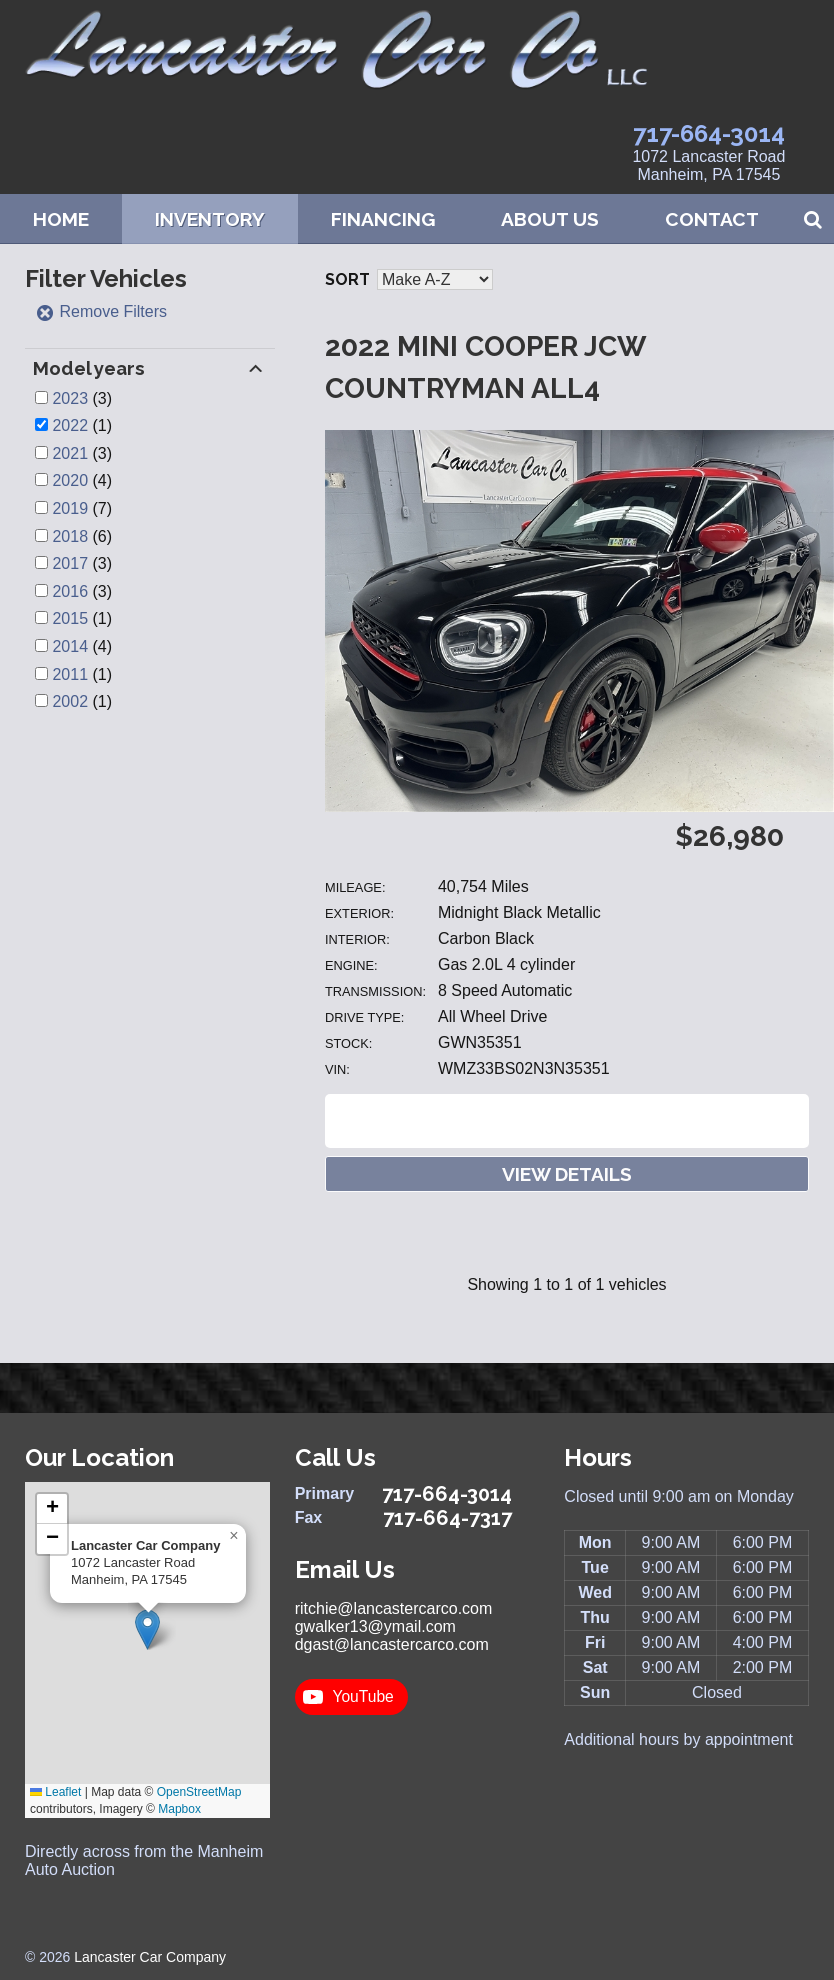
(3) (82, 398)
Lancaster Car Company (150, 1957)
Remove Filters (101, 311)
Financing (383, 219)
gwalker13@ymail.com (375, 1626)
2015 (70, 618)
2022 (70, 425)
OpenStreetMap (199, 1792)
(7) (82, 508)
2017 (70, 563)
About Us (550, 219)
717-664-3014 (709, 133)
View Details (567, 1174)
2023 (70, 398)
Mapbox (179, 1809)
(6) (82, 536)
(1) (82, 425)
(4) (82, 480)
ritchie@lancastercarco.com (394, 1608)
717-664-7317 (447, 1518)
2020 (70, 480)
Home (61, 219)
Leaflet (55, 1792)
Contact (712, 219)
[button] (147, 1629)
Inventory (210, 219)
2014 (70, 646)
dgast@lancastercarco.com (392, 1644)
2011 (70, 674)
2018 (70, 536)
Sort (347, 279)
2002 (70, 701)
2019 (70, 508)
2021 (70, 453)
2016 (70, 591)
